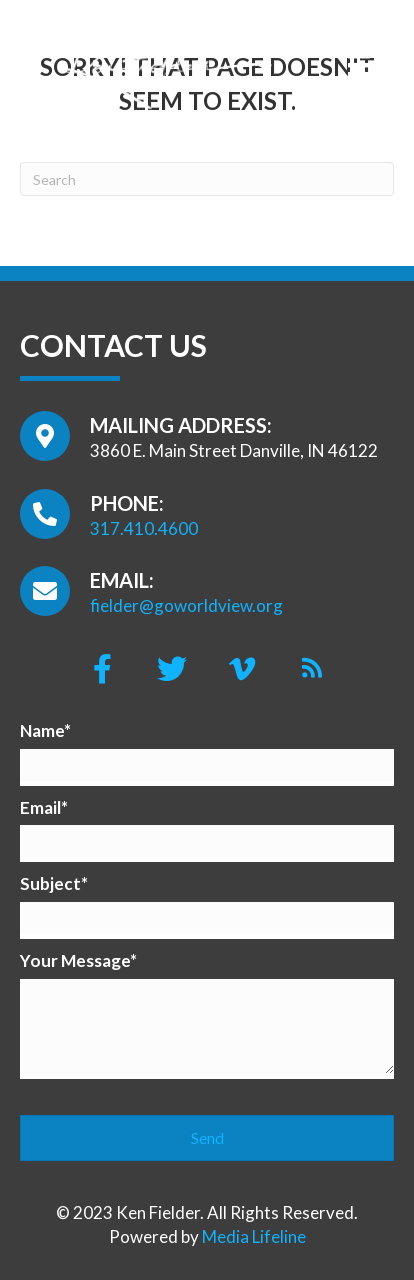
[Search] (207, 179)
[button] (102, 669)
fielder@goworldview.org (186, 605)
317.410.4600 (144, 528)
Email (40, 807)
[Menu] (359, 64)
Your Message (75, 960)
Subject (50, 883)
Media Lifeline (254, 1236)
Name (42, 730)
